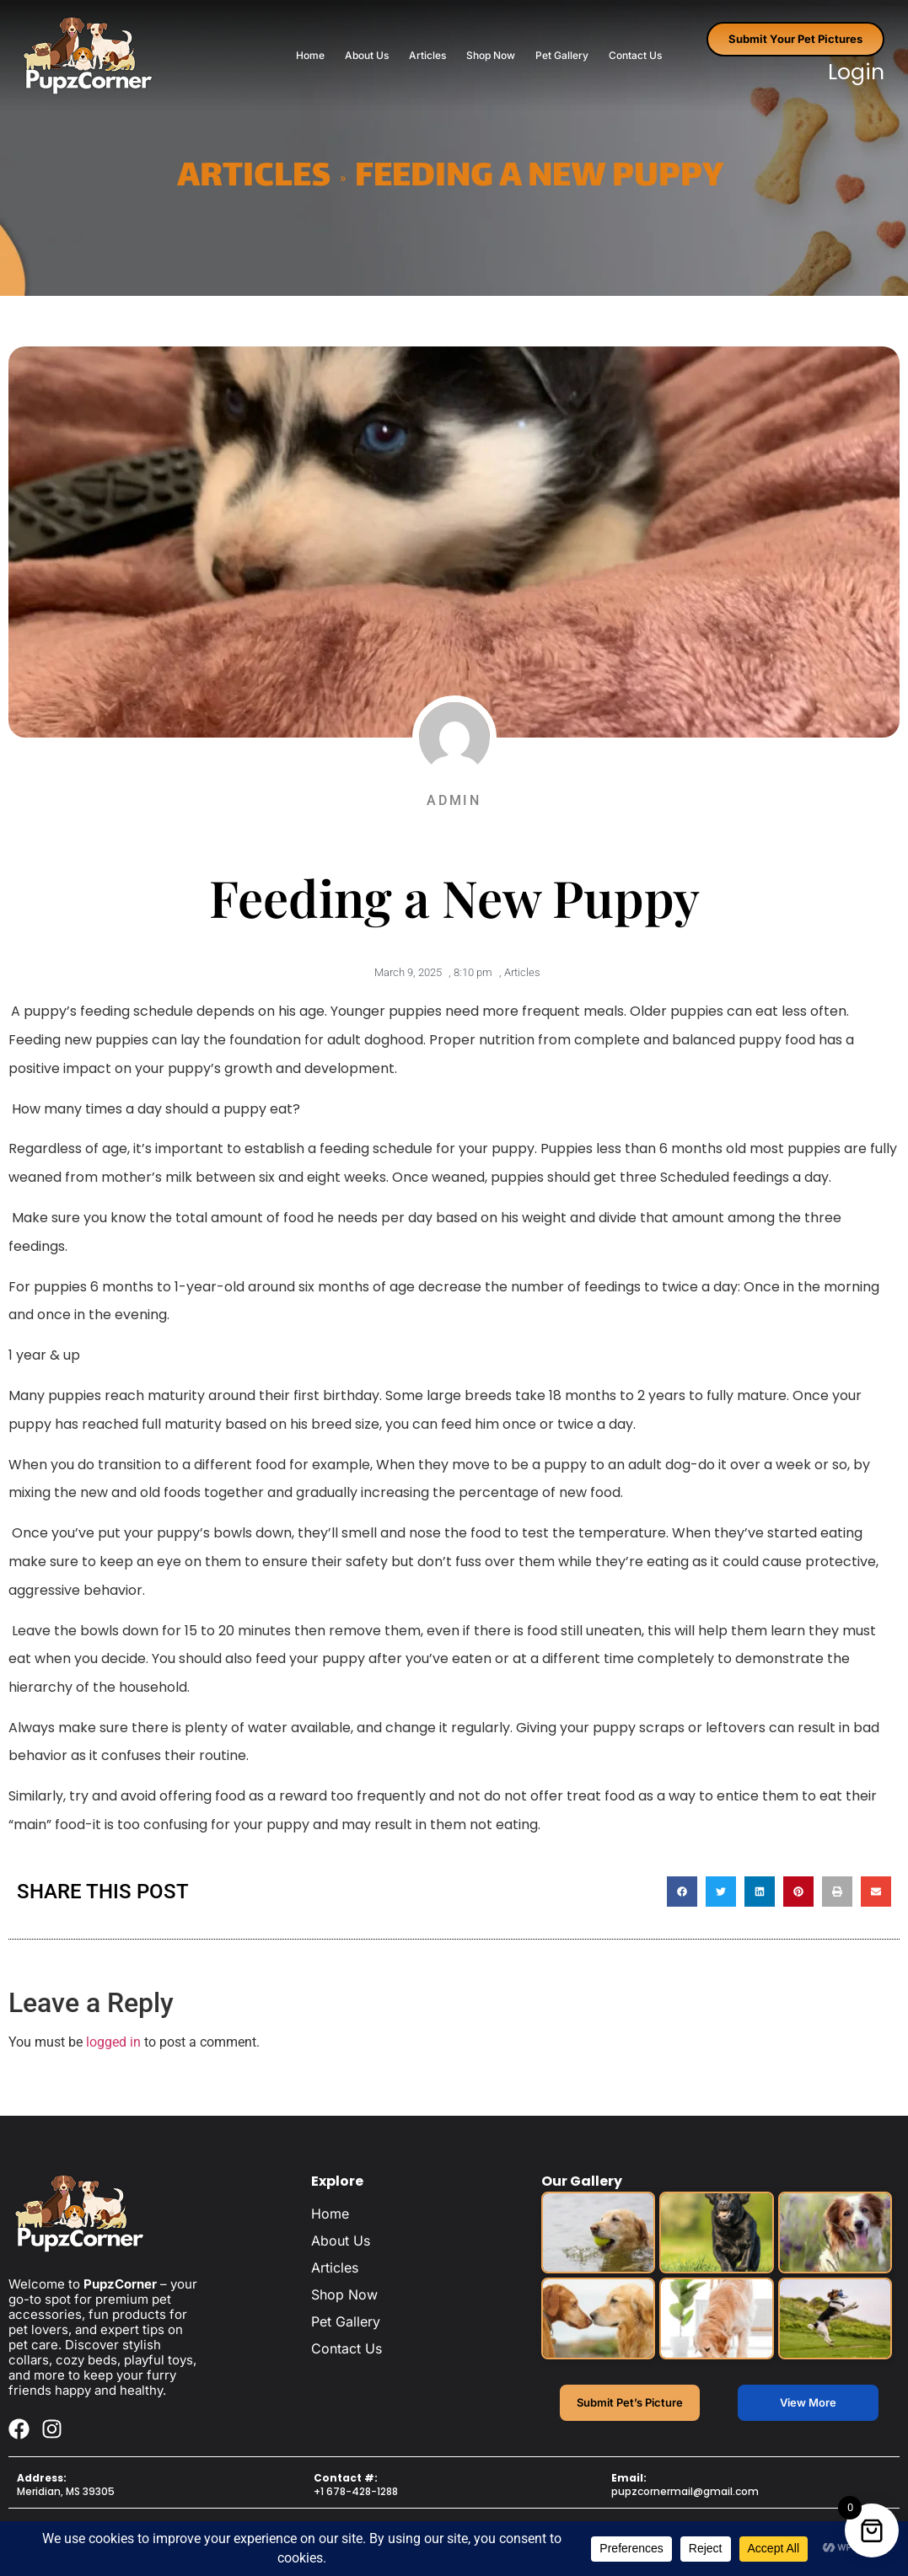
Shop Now (490, 55)
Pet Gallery (561, 55)
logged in (113, 2049)
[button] (682, 1898)
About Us (367, 55)
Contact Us (635, 55)
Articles (427, 55)
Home (310, 55)
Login (856, 72)
